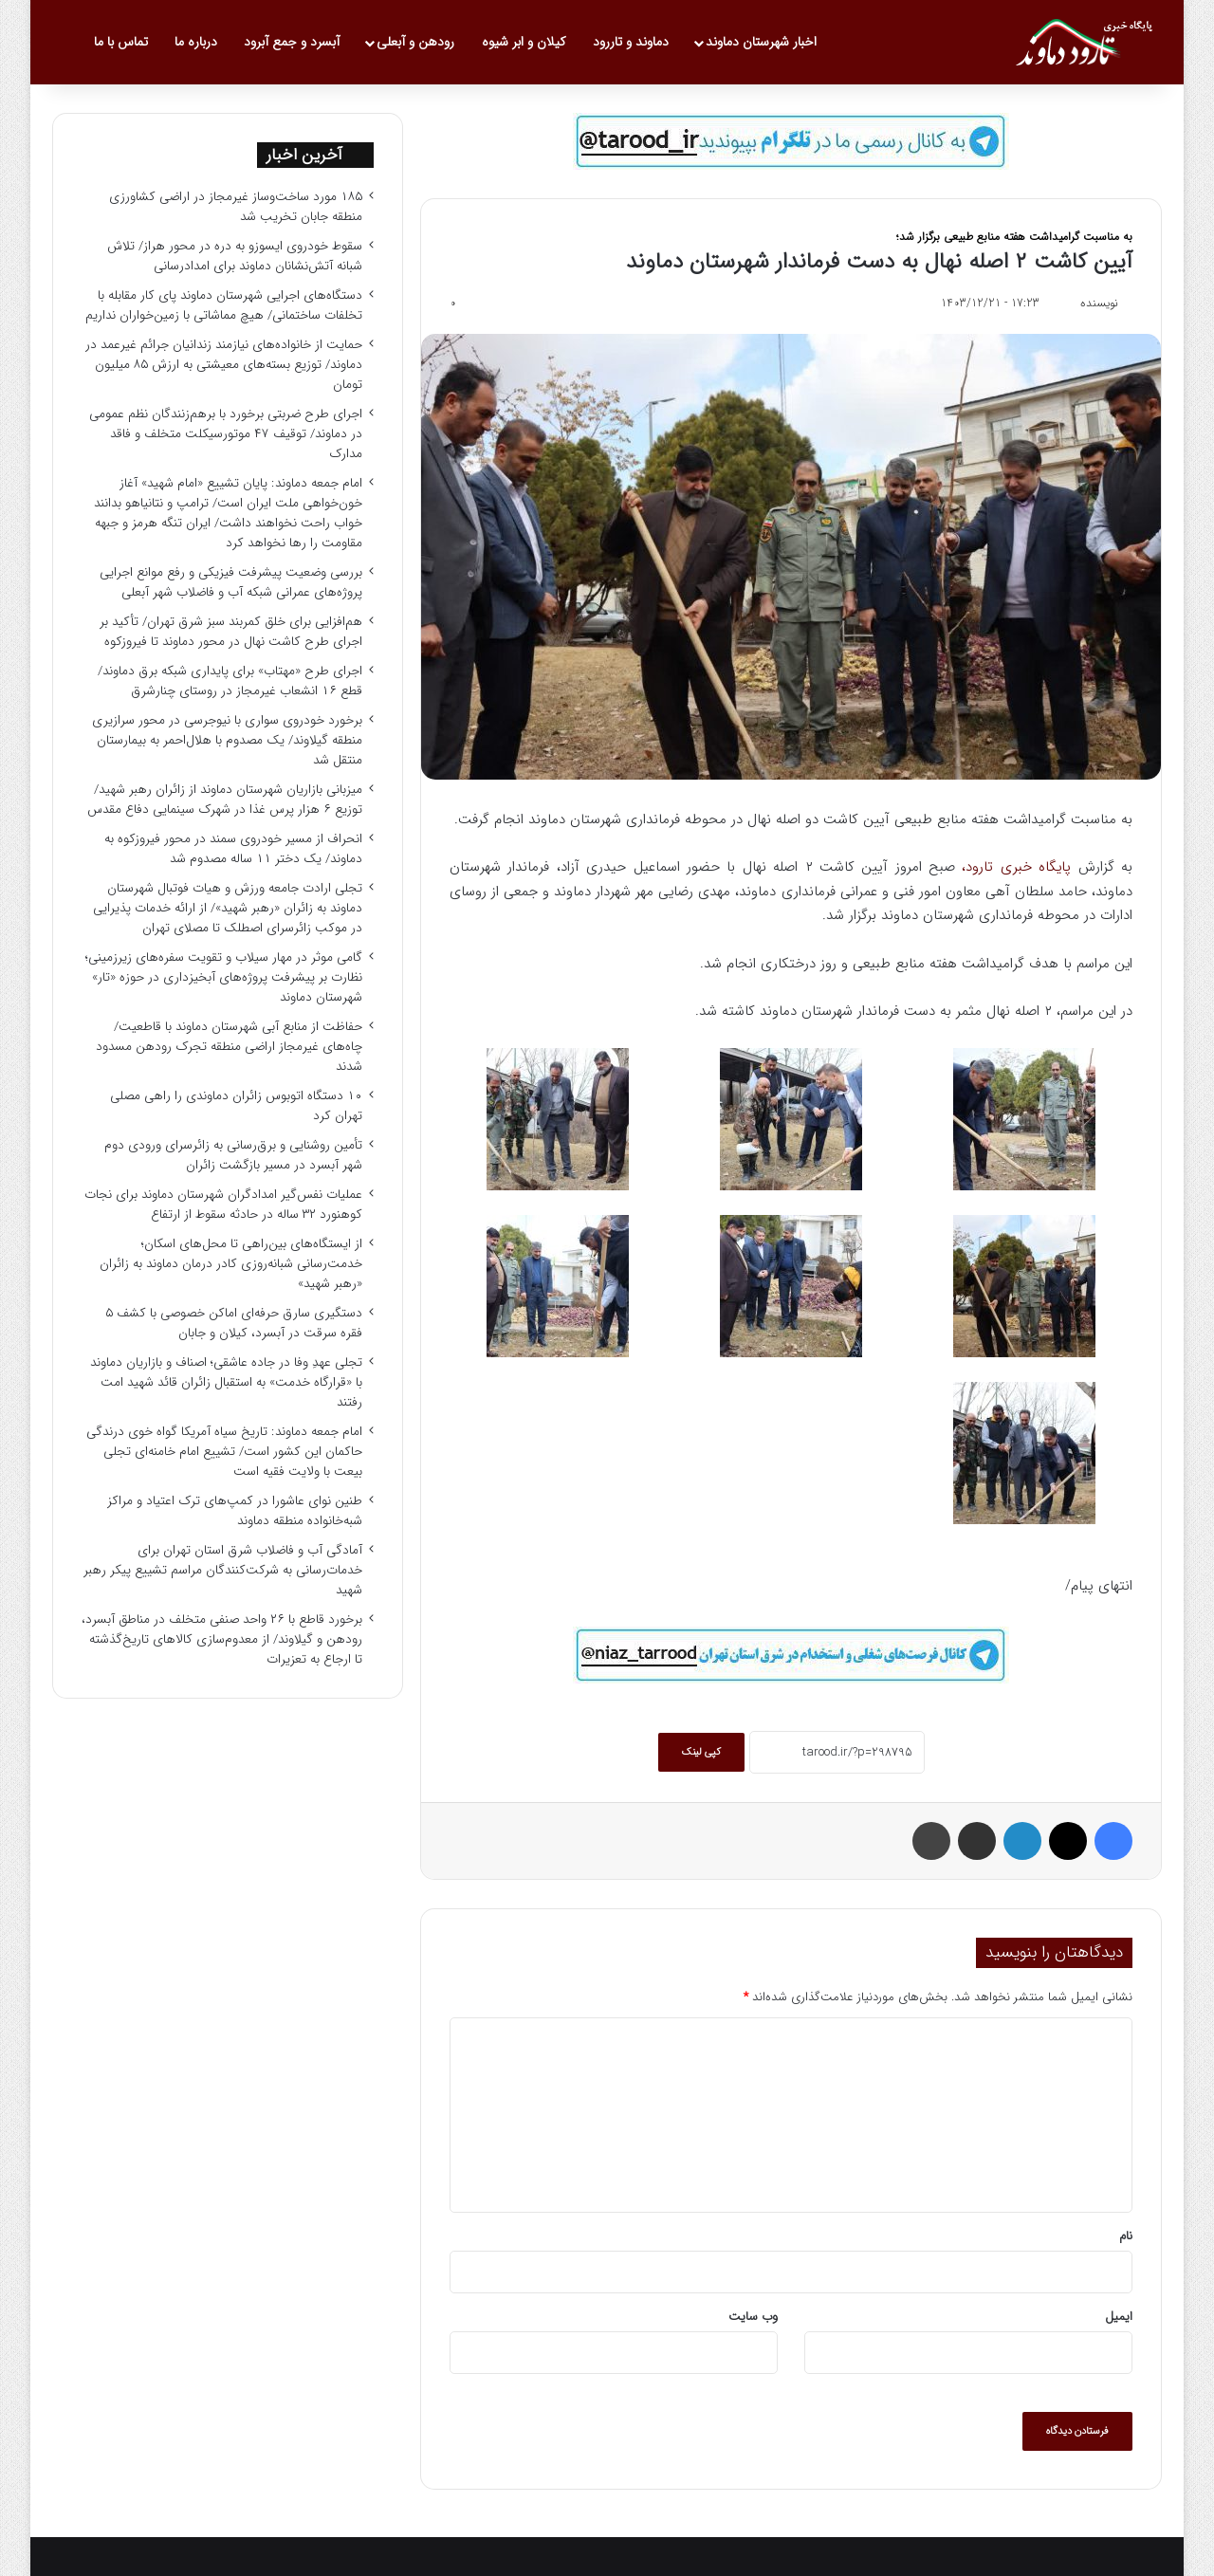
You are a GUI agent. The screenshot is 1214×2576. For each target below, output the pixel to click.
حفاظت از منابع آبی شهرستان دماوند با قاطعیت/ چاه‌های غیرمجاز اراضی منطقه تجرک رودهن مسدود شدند (229, 1046)
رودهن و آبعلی (415, 41)
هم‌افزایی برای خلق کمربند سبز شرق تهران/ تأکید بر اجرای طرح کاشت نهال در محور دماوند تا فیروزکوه (231, 632)
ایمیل (1118, 2317)
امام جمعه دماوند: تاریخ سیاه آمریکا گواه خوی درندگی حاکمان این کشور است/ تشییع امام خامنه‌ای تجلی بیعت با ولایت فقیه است (224, 1451)
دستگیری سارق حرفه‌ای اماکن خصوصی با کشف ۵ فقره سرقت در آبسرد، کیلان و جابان (234, 1323)
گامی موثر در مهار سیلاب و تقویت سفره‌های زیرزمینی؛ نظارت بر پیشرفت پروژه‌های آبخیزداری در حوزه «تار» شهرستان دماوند (223, 977)
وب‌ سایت (753, 2317)
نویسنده (1099, 303)
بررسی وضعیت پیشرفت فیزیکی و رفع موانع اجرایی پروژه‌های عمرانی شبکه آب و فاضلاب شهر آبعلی (231, 582)
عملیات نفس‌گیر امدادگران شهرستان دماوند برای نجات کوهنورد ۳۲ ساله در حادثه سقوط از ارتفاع (223, 1204)
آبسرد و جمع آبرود (292, 41)
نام (1125, 2236)
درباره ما (196, 41)
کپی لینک (701, 1752)
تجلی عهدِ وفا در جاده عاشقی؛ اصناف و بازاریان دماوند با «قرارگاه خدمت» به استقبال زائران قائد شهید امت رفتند (226, 1382)
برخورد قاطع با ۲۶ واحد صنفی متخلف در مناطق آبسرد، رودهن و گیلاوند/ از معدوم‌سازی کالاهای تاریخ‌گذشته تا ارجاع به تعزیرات (222, 1639)
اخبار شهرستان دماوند (761, 41)
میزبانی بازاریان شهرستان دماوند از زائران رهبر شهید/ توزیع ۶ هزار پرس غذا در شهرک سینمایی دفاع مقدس (224, 799)
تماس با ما (121, 41)
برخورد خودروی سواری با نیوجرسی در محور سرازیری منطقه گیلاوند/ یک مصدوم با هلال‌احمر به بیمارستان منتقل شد (227, 740)
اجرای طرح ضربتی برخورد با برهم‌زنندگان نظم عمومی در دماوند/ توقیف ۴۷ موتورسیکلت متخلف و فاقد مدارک (225, 434)
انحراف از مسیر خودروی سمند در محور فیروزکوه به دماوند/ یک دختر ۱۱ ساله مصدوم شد (233, 849)
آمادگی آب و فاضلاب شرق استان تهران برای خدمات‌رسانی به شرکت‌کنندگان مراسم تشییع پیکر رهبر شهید (222, 1570)
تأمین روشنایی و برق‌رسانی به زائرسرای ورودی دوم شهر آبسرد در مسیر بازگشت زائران (233, 1155)
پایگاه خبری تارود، (1016, 867)
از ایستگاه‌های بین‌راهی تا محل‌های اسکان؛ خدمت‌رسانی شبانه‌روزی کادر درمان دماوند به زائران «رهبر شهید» (231, 1264)
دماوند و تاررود (631, 41)
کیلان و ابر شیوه (524, 41)
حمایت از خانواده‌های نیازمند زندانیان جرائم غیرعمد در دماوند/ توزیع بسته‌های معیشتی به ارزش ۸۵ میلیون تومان (223, 365)
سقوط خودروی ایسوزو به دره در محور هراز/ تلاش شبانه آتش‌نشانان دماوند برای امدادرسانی (234, 256)
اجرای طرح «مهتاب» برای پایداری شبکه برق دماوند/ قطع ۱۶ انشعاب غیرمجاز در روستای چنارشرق (230, 681)
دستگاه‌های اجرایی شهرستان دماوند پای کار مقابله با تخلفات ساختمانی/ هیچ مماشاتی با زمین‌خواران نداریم (223, 305)
